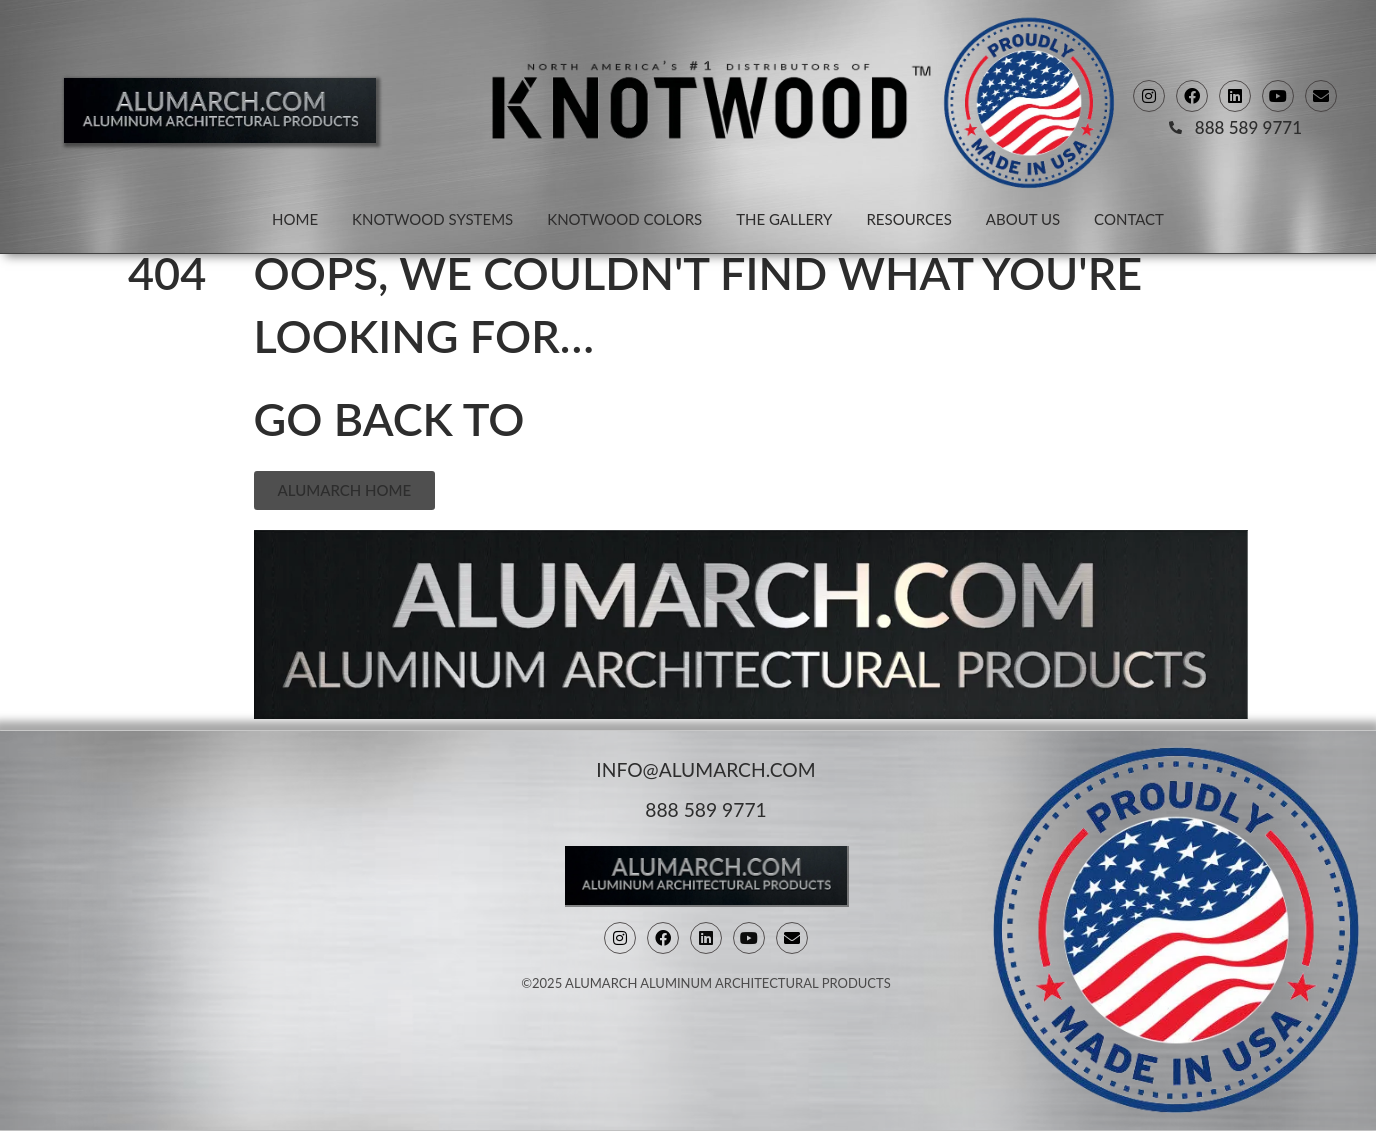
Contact (1129, 219)
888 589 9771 (706, 808)
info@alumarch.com (705, 768)
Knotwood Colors (624, 219)
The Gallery (784, 219)
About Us (1023, 219)
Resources (908, 219)
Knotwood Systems (432, 219)
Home (295, 219)
